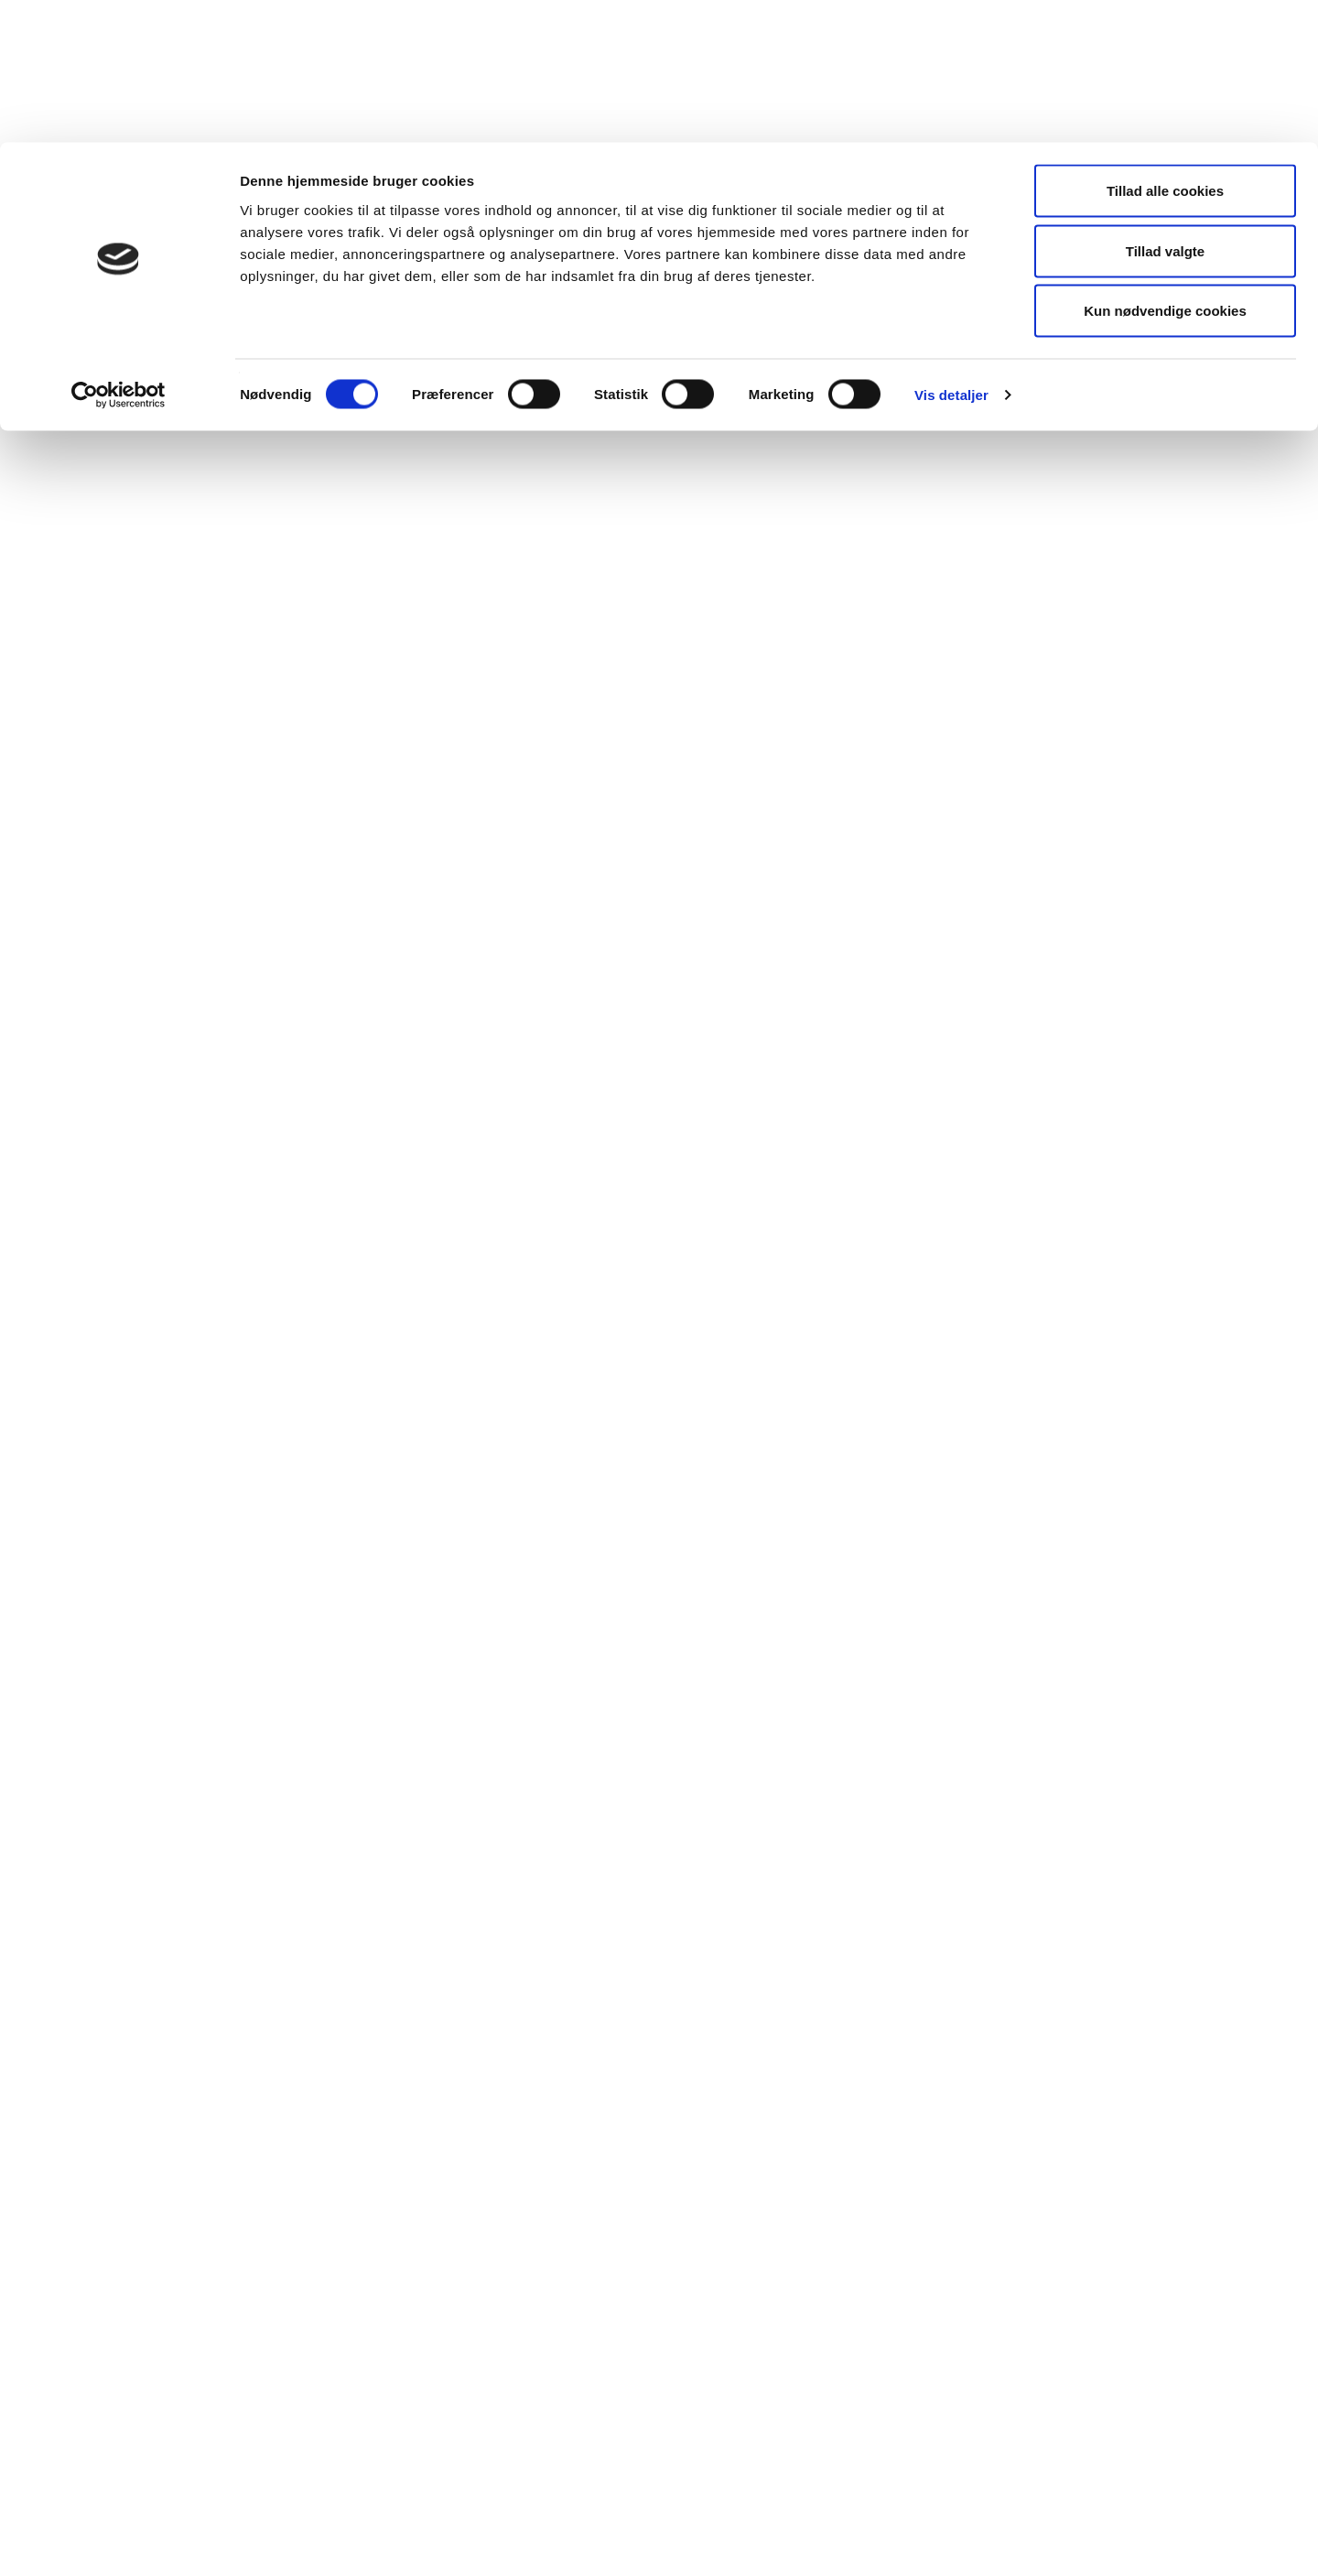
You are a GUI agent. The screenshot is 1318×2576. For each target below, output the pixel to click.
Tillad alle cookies (1165, 48)
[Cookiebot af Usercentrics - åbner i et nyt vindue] (118, 252)
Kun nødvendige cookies (1165, 168)
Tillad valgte (1165, 108)
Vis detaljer (951, 252)
